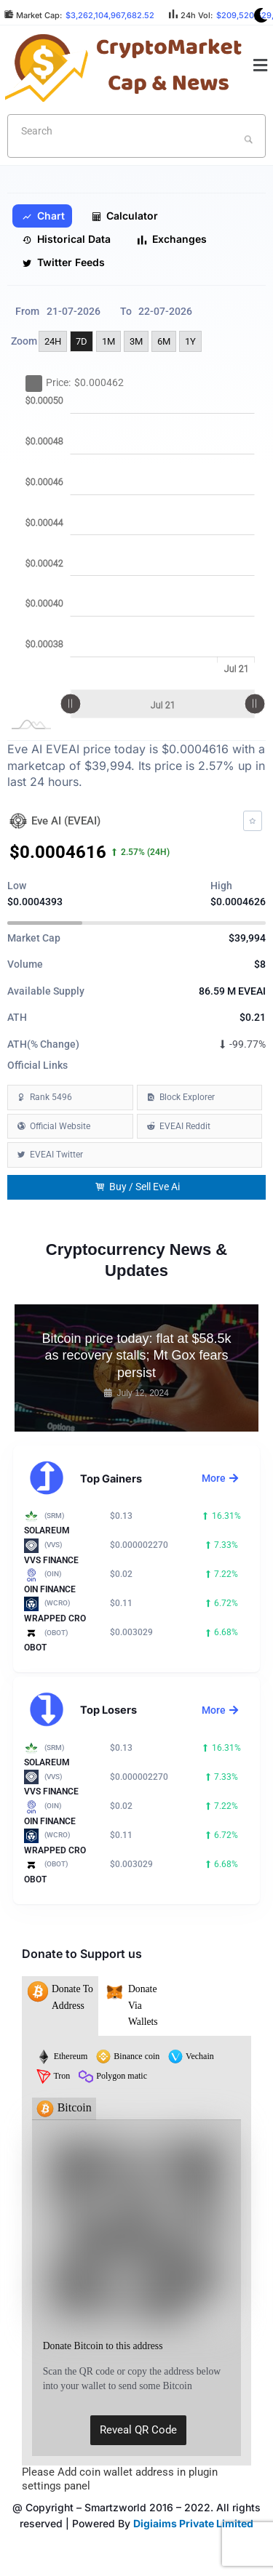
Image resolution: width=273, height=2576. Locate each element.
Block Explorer (187, 1097)
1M (108, 341)
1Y (190, 341)
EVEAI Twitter (56, 1154)
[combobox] (136, 136)
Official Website (60, 1126)
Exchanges (172, 239)
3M (136, 341)
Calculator (124, 215)
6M (163, 341)
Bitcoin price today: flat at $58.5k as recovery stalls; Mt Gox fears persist (136, 1355)
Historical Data (66, 239)
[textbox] (112, 131)
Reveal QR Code (138, 2429)
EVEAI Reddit (184, 1126)
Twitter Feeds (63, 262)
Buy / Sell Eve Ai (137, 1187)
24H (52, 341)
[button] (260, 66)
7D (81, 341)
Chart (43, 215)
